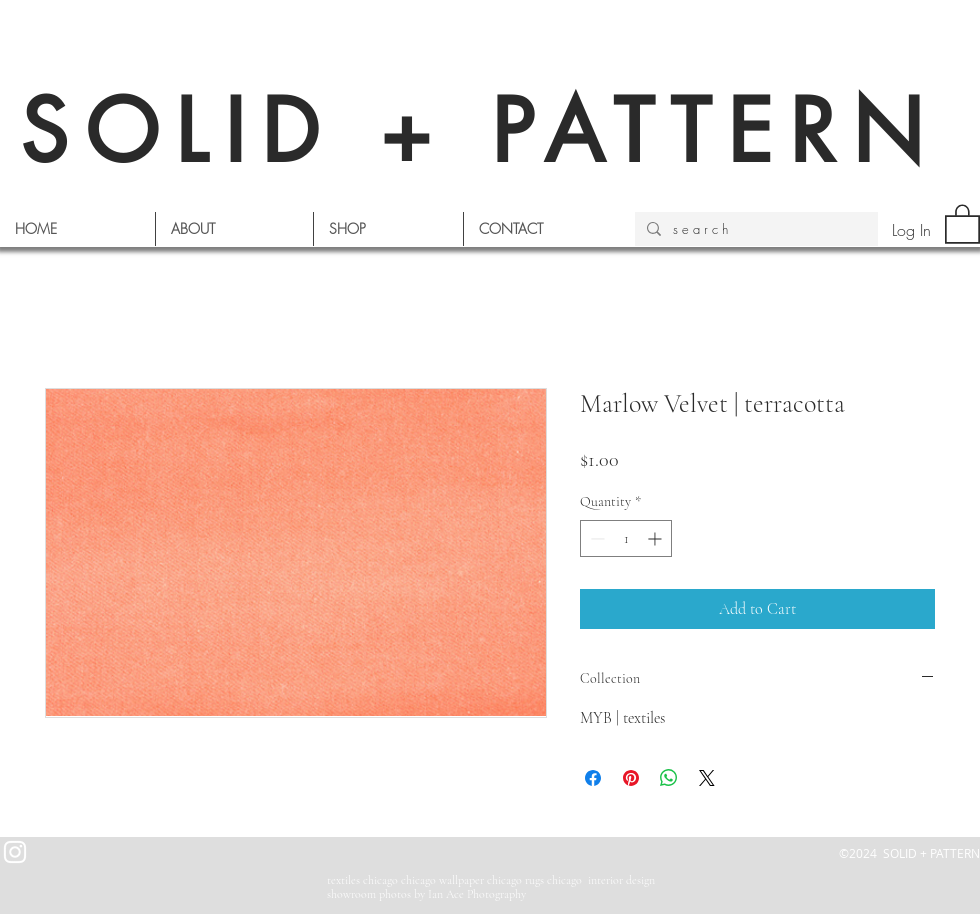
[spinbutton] (626, 538)
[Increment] (656, 538)
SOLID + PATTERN (480, 131)
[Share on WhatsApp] (669, 778)
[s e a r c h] (754, 229)
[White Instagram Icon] (15, 852)
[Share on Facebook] (593, 778)
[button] (962, 223)
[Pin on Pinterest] (631, 778)
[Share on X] (707, 778)
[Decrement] (595, 538)
